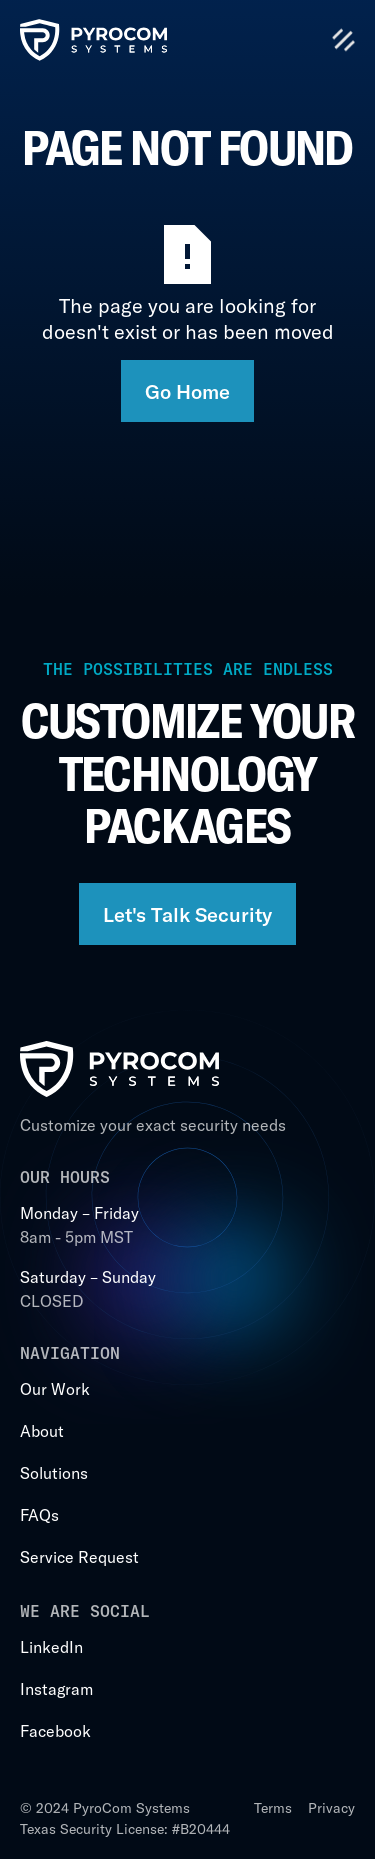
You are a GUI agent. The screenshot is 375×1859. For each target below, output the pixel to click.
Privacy (331, 1807)
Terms (273, 1807)
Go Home (187, 391)
